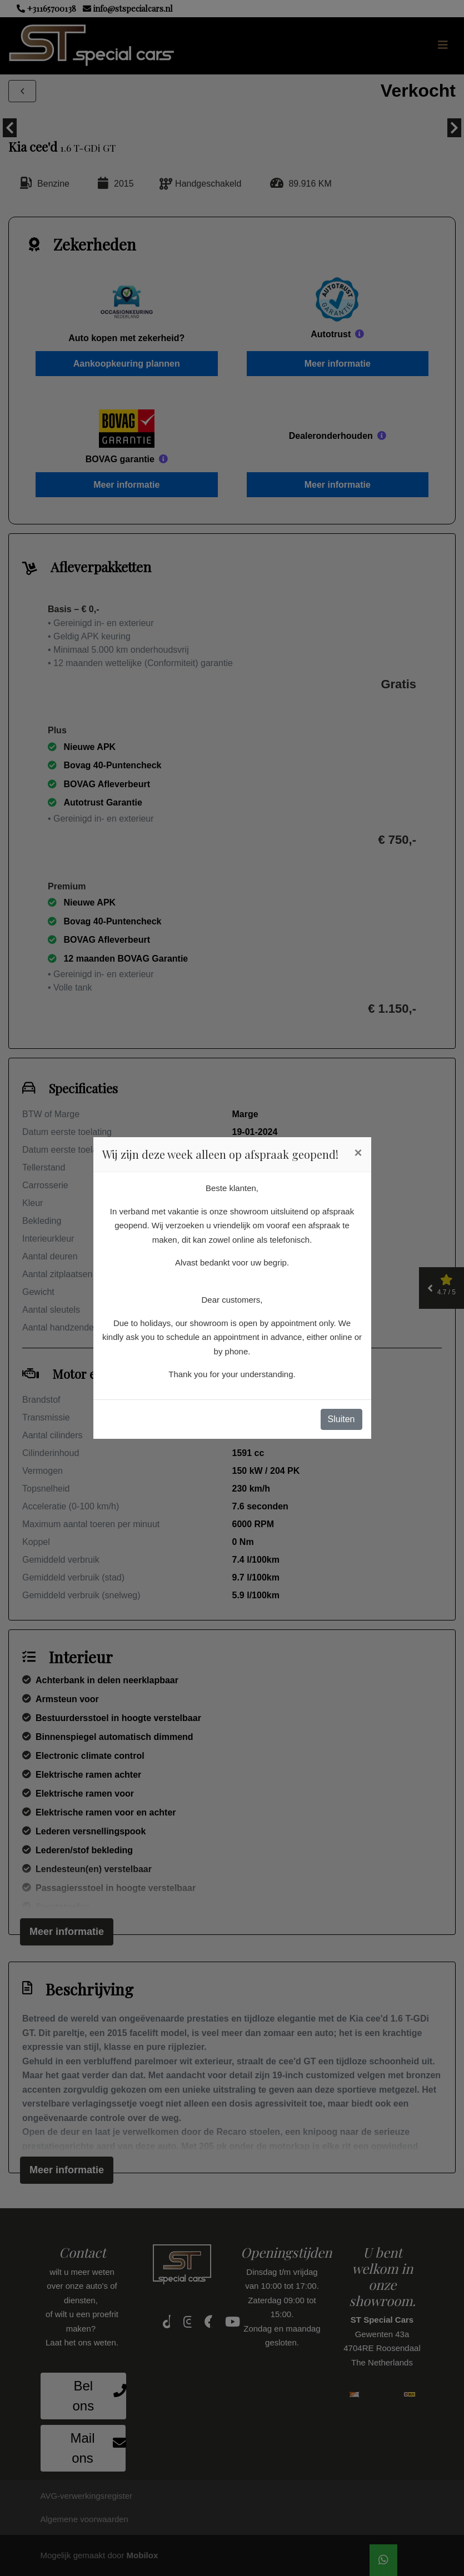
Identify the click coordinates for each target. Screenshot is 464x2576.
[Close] (358, 1152)
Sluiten (341, 1419)
